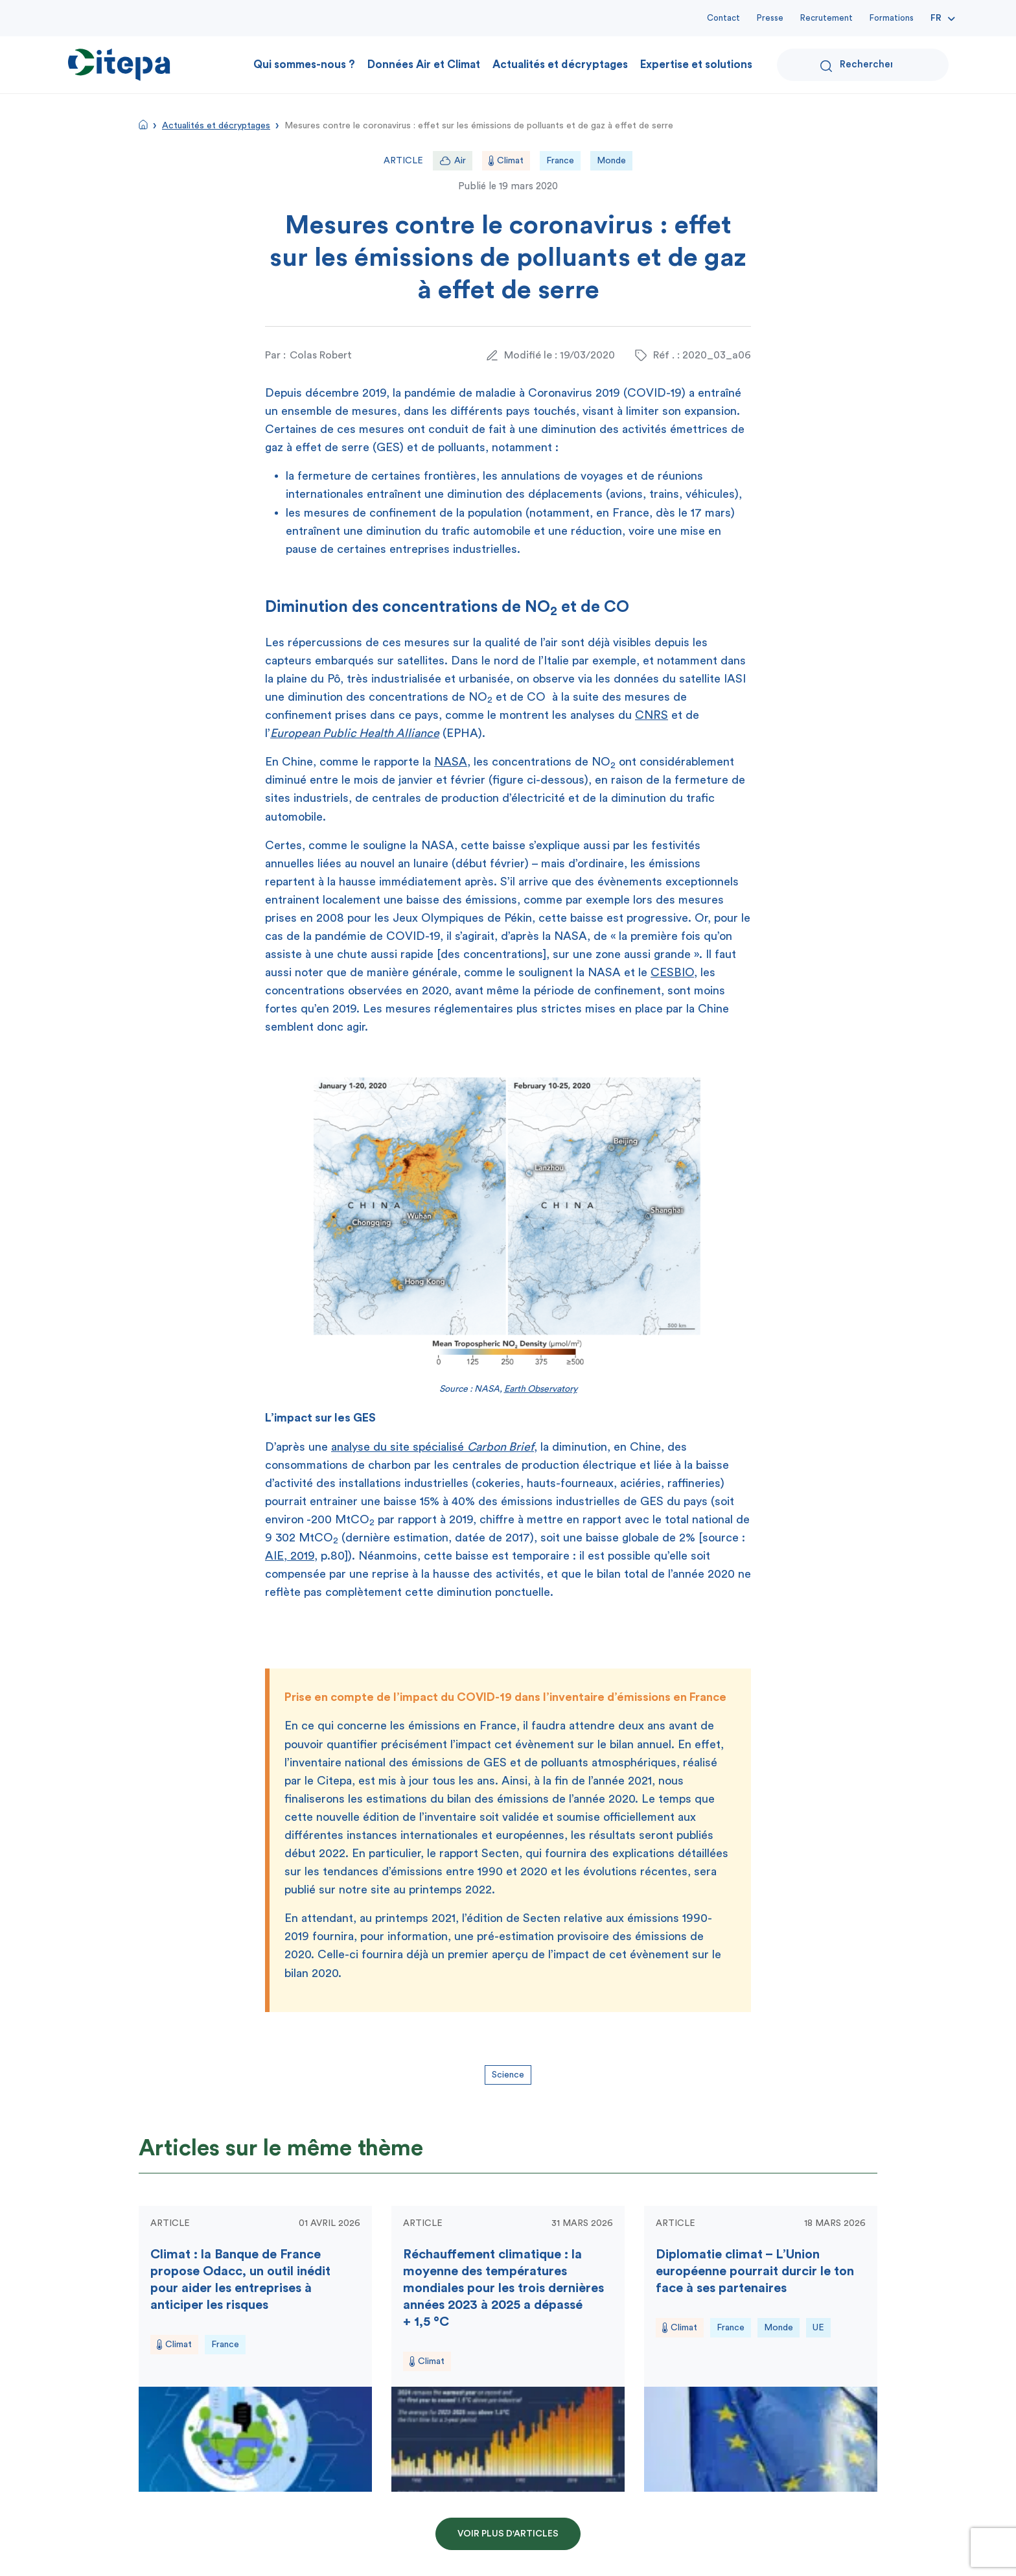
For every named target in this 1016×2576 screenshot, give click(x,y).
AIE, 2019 (289, 1556)
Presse (770, 18)
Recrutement (826, 18)
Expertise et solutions (696, 64)
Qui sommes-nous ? (304, 64)
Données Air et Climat (423, 64)
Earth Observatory (540, 1389)
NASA (450, 761)
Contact (723, 18)
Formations (892, 18)
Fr (935, 18)
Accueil (143, 124)
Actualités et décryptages (560, 64)
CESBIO (672, 972)
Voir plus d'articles (508, 2533)
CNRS (651, 715)
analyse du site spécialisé (432, 1447)
